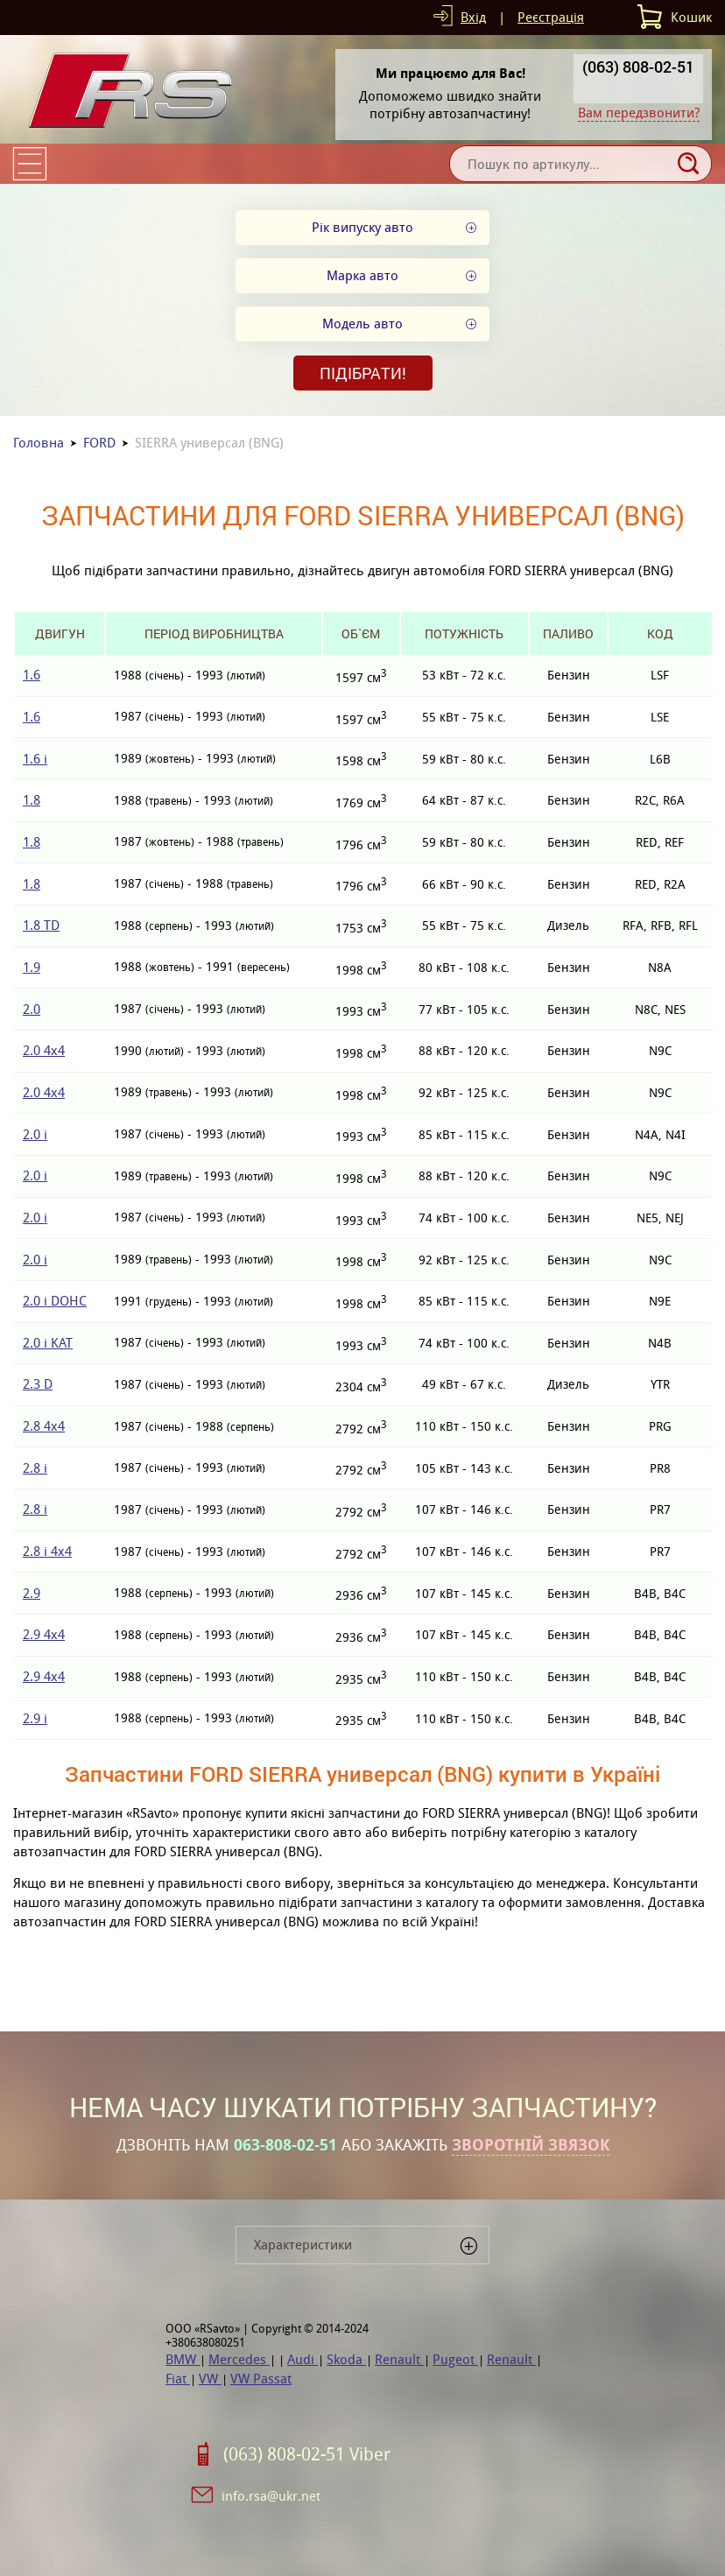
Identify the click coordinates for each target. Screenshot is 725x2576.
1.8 (31, 800)
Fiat (177, 2378)
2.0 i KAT (48, 1342)
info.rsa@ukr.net (271, 2496)
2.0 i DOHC (55, 1300)
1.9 (31, 967)
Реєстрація (550, 17)
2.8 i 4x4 (47, 1551)
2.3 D (38, 1384)
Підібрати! (363, 373)
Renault (399, 2359)
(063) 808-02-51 (638, 66)
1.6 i (35, 758)
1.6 (31, 674)
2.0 (31, 1009)
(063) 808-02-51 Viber (307, 2454)
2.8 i (35, 1468)
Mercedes (239, 2359)
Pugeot (455, 2359)
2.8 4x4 (44, 1426)
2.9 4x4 (44, 1634)
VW (210, 2378)
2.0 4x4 (44, 1050)
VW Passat (261, 2378)
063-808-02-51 (285, 2145)
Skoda (346, 2359)
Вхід (473, 17)
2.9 (31, 1593)
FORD (99, 442)
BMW (182, 2359)
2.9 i (35, 1718)
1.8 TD (41, 925)
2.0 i (35, 1134)
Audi (302, 2359)
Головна (38, 442)
